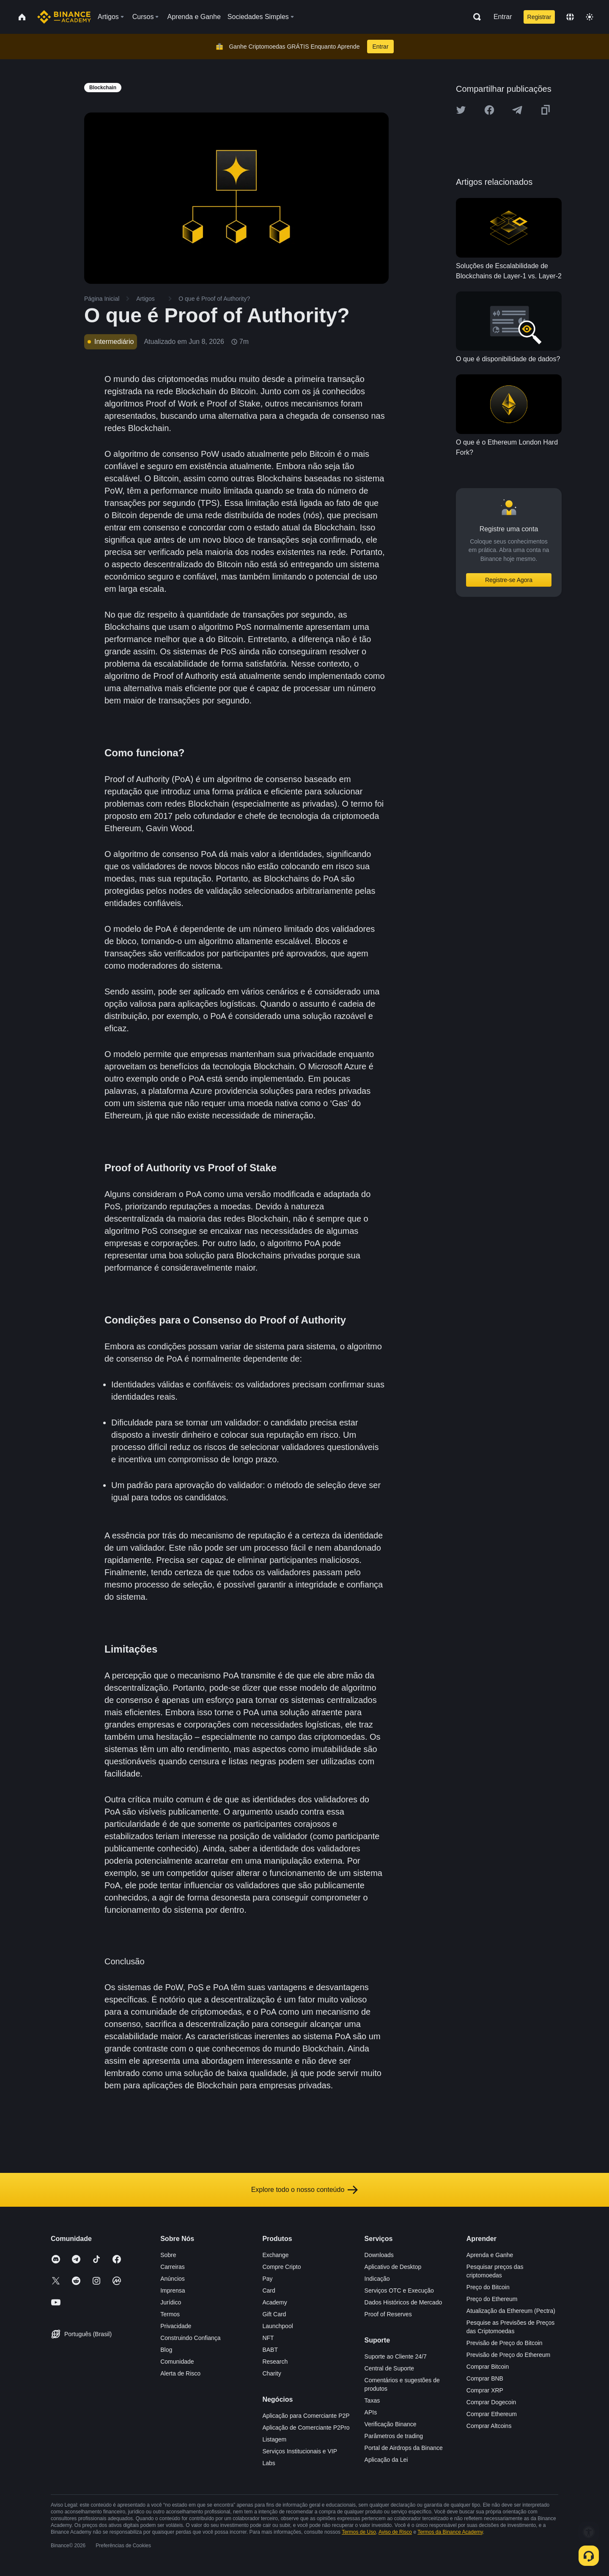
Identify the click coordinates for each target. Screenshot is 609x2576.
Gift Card (274, 2314)
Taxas (372, 2400)
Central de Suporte (389, 2368)
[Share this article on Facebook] (489, 110)
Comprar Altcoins (489, 2425)
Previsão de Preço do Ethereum (508, 2354)
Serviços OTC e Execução (399, 2290)
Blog (166, 2349)
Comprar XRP (484, 2390)
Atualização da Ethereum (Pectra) (510, 2310)
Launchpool (277, 2326)
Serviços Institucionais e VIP (299, 2451)
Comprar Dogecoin (491, 2402)
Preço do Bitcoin (488, 2287)
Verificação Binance (391, 2424)
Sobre (168, 2255)
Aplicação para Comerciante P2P (305, 2415)
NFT (268, 2337)
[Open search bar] (474, 17)
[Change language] (570, 17)
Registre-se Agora (508, 580)
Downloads (379, 2255)
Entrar (503, 16)
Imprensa (172, 2290)
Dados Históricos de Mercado (403, 2302)
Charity (271, 2373)
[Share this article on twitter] (461, 110)
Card (268, 2290)
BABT (270, 2349)
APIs (371, 2412)
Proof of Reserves (388, 2314)
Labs (268, 2463)
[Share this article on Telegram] (517, 110)
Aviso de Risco (395, 2532)
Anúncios (172, 2278)
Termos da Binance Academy (450, 2532)
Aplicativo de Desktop (393, 2266)
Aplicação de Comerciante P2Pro (305, 2427)
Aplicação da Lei (386, 2459)
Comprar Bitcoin (487, 2366)
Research (275, 2361)
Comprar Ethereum (491, 2414)
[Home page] (64, 17)
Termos (170, 2314)
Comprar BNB (484, 2378)
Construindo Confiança (190, 2337)
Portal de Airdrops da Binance (404, 2447)
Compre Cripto (281, 2266)
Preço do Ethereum (492, 2299)
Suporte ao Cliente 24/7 (396, 2356)
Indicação (377, 2278)
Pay (267, 2278)
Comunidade (177, 2361)
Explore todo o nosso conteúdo (304, 2190)
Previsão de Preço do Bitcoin (504, 2343)
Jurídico (170, 2302)
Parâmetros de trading (394, 2436)
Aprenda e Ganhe (489, 2255)
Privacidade (175, 2326)
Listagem (274, 2439)
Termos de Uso (359, 2532)
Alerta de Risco (180, 2373)
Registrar (539, 17)
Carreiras (172, 2266)
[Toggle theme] (589, 16)
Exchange (275, 2255)
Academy (274, 2302)
